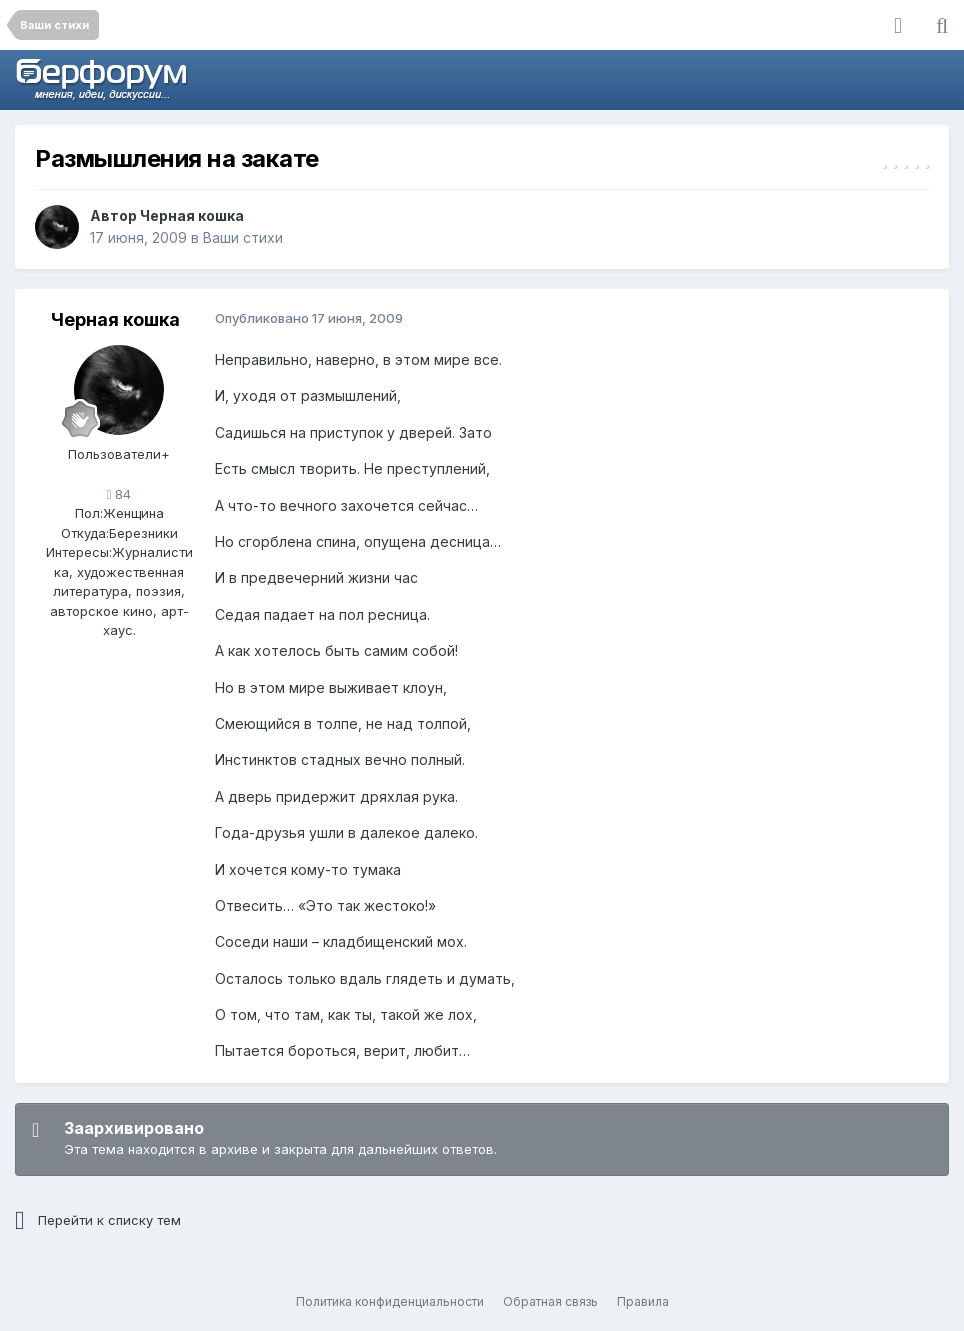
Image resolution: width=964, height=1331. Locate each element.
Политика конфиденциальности (390, 1301)
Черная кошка (192, 215)
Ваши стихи (243, 237)
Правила (643, 1301)
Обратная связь (550, 1301)
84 (119, 494)
